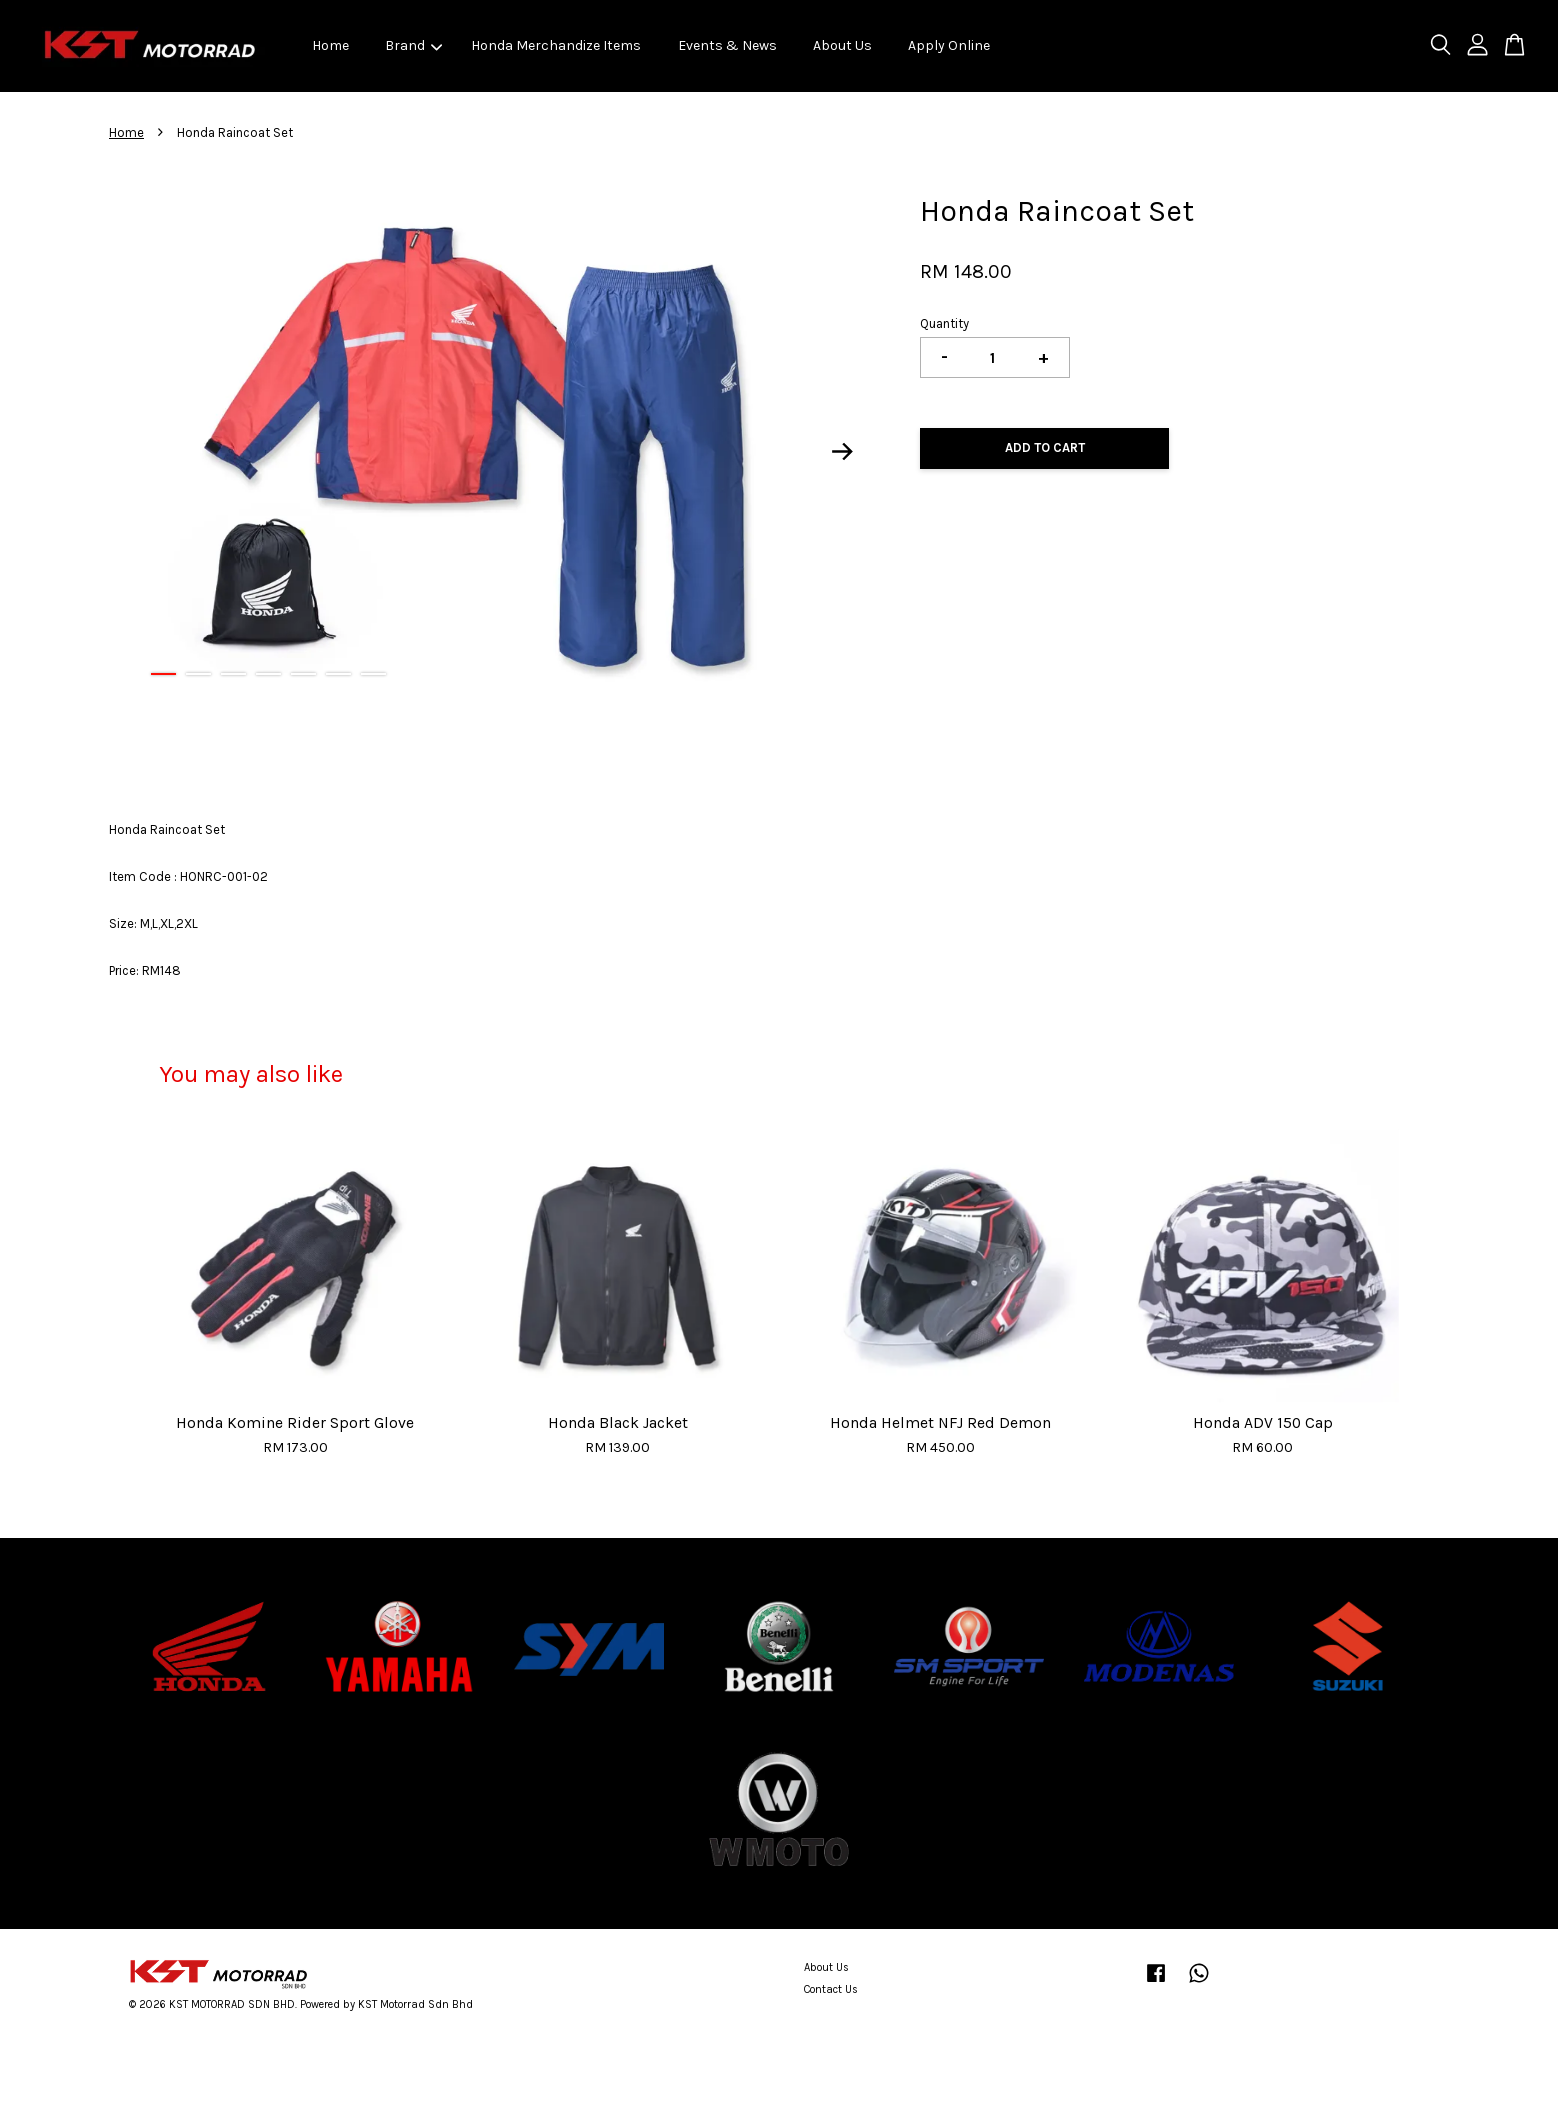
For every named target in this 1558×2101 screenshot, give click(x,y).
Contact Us (831, 1989)
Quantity (944, 323)
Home (330, 45)
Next (843, 452)
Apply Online (949, 45)
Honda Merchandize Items (556, 45)
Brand (413, 45)
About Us (842, 45)
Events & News (727, 45)
